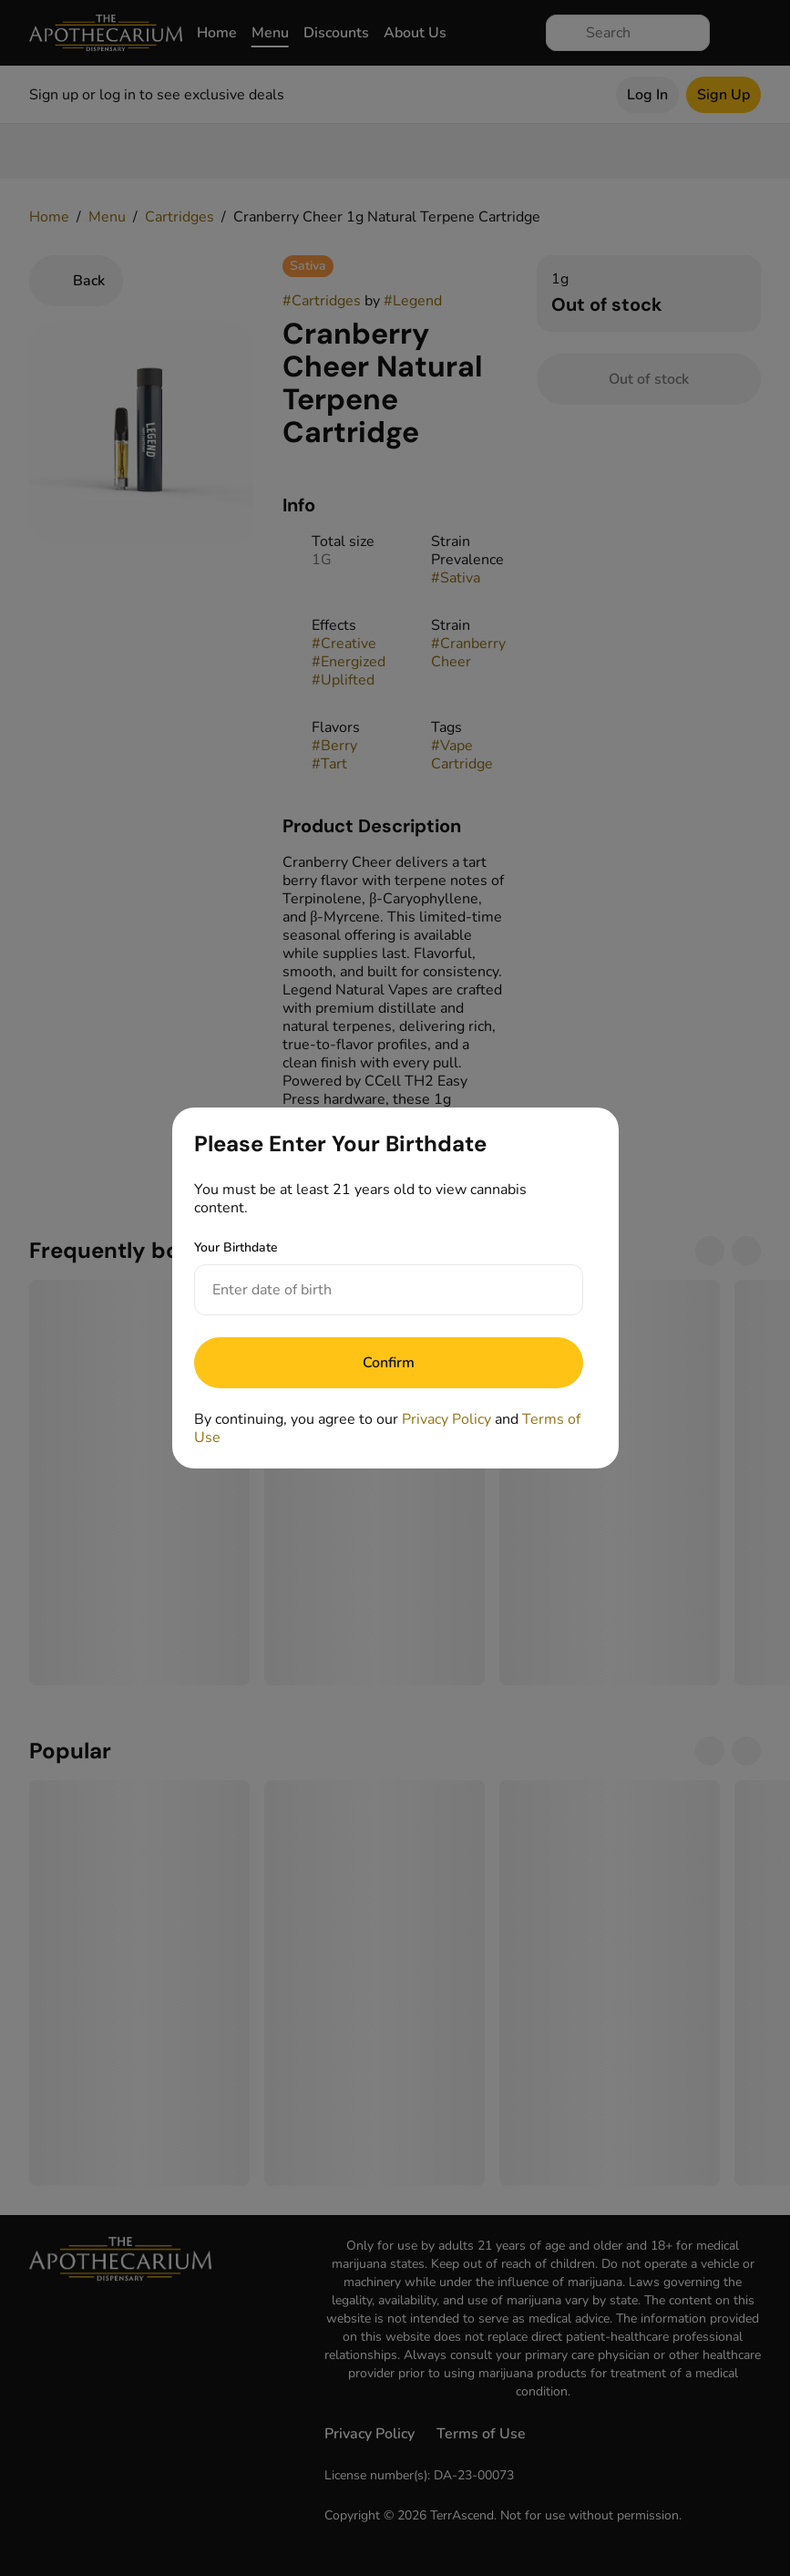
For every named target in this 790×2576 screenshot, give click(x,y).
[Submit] (388, 1362)
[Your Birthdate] (370, 1290)
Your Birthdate (236, 1247)
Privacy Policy (446, 1419)
